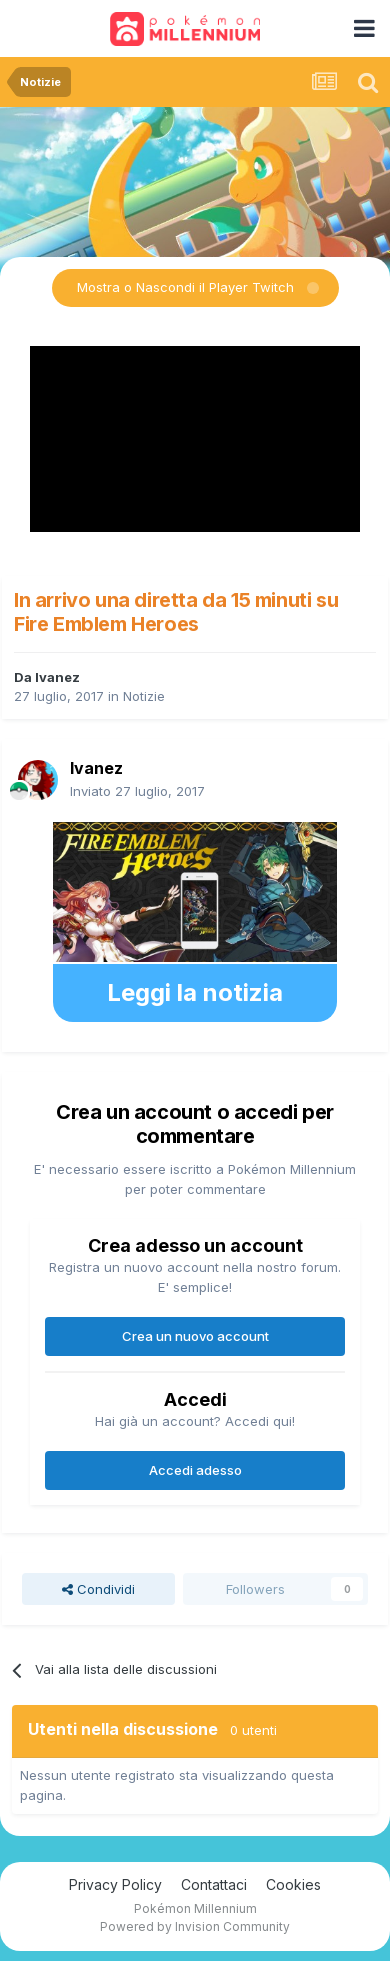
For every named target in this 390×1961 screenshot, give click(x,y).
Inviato (137, 791)
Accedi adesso (195, 1470)
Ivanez (57, 677)
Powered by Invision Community (195, 1926)
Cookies (293, 1884)
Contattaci (214, 1884)
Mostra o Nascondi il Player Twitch (185, 287)
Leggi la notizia (195, 992)
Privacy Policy (115, 1884)
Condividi (98, 1589)
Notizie (144, 696)
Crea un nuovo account (195, 1336)
